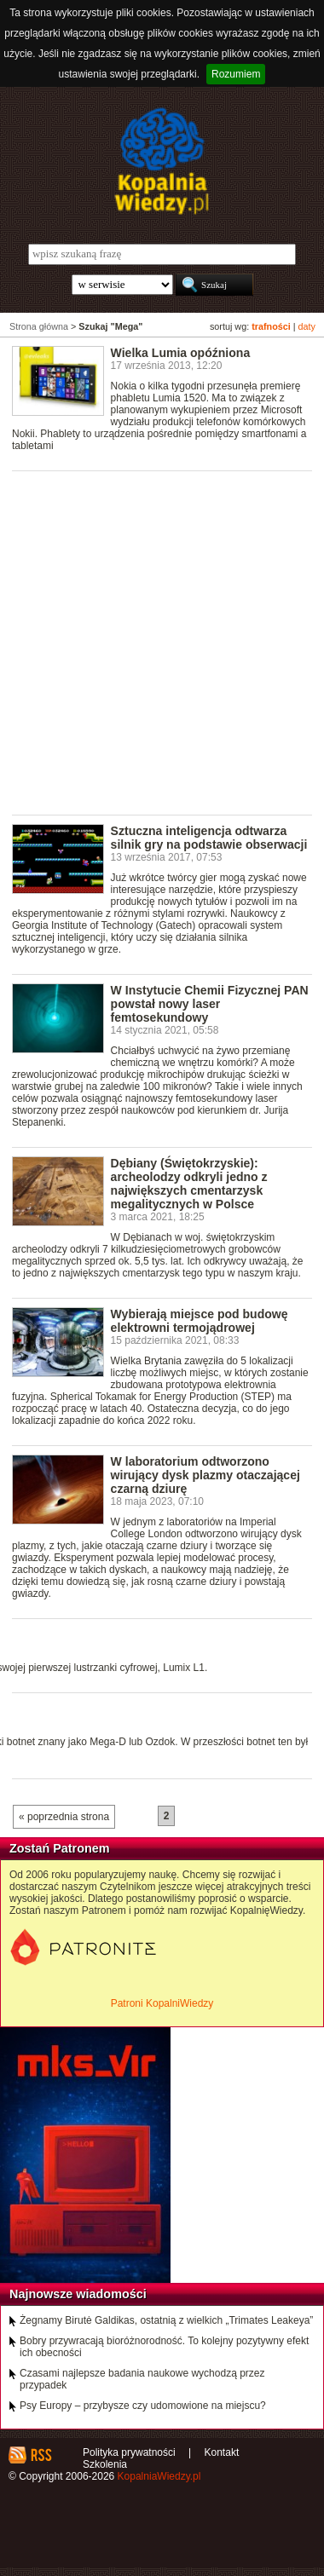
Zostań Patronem (59, 1848)
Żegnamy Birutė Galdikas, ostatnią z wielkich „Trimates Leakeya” (166, 2320)
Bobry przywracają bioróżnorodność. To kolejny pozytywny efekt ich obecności (164, 2347)
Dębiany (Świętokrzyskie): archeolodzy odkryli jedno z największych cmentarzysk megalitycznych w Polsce (189, 1183)
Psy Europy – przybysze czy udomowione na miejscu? (143, 2406)
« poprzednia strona (64, 1817)
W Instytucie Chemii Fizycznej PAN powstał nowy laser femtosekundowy (210, 1003)
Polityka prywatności (129, 2452)
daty (306, 326)
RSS (40, 2455)
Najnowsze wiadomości (78, 2294)
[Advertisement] (162, 642)
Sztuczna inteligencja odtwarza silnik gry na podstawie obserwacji (209, 837)
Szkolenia (105, 2464)
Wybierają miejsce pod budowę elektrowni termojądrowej (199, 1320)
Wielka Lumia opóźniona (181, 353)
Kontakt (222, 2452)
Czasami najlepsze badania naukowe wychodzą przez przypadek (142, 2379)
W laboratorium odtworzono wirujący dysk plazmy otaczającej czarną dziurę (205, 1475)
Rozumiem (235, 74)
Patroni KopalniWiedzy (162, 2003)
